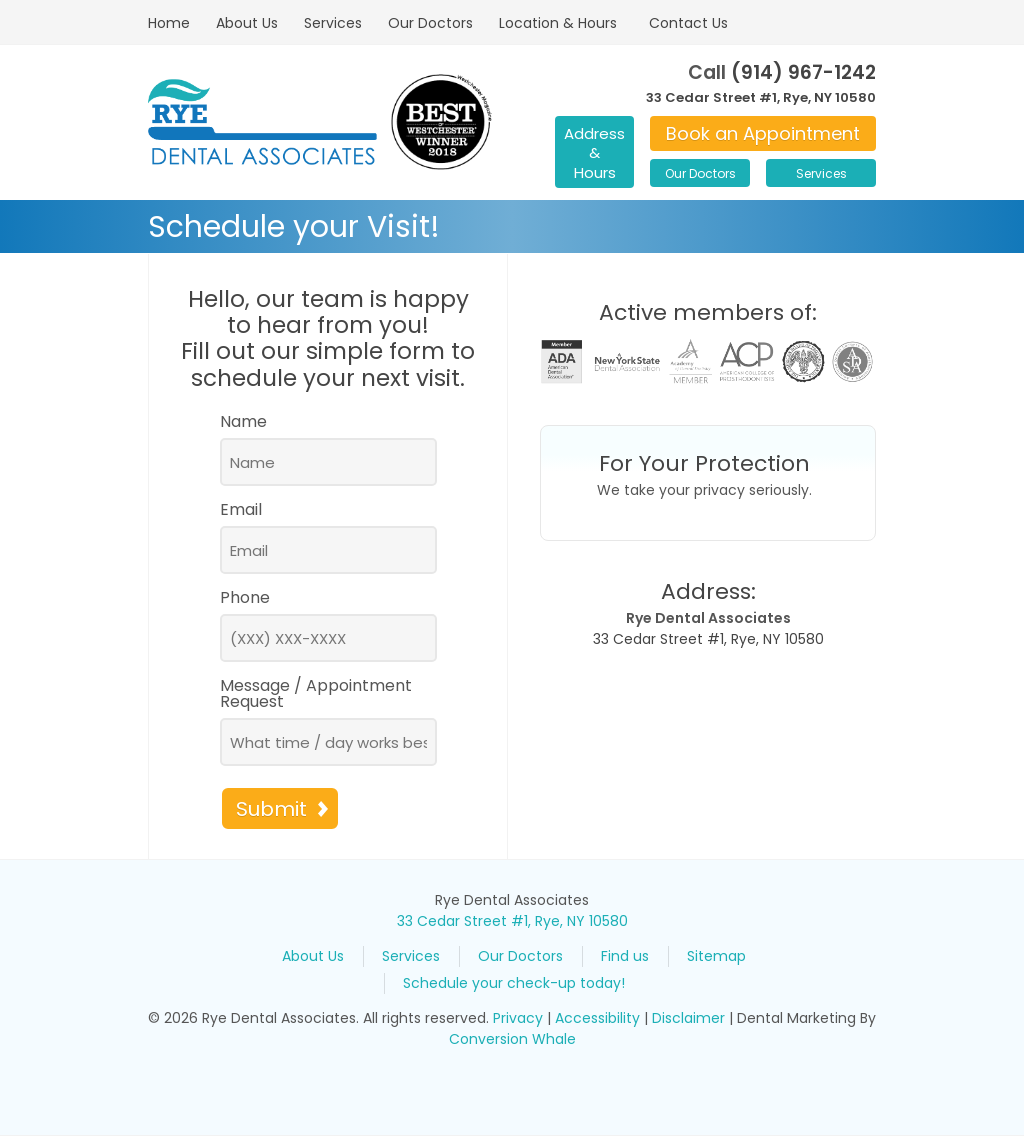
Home (169, 23)
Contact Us (688, 23)
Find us (625, 956)
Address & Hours (594, 153)
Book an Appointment (763, 133)
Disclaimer (688, 1018)
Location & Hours (558, 23)
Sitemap (716, 956)
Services (333, 23)
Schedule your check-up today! (514, 983)
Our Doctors (430, 23)
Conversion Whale (512, 1039)
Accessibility (597, 1018)
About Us (247, 23)
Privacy (518, 1018)
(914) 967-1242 (803, 72)
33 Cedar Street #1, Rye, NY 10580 (761, 97)
